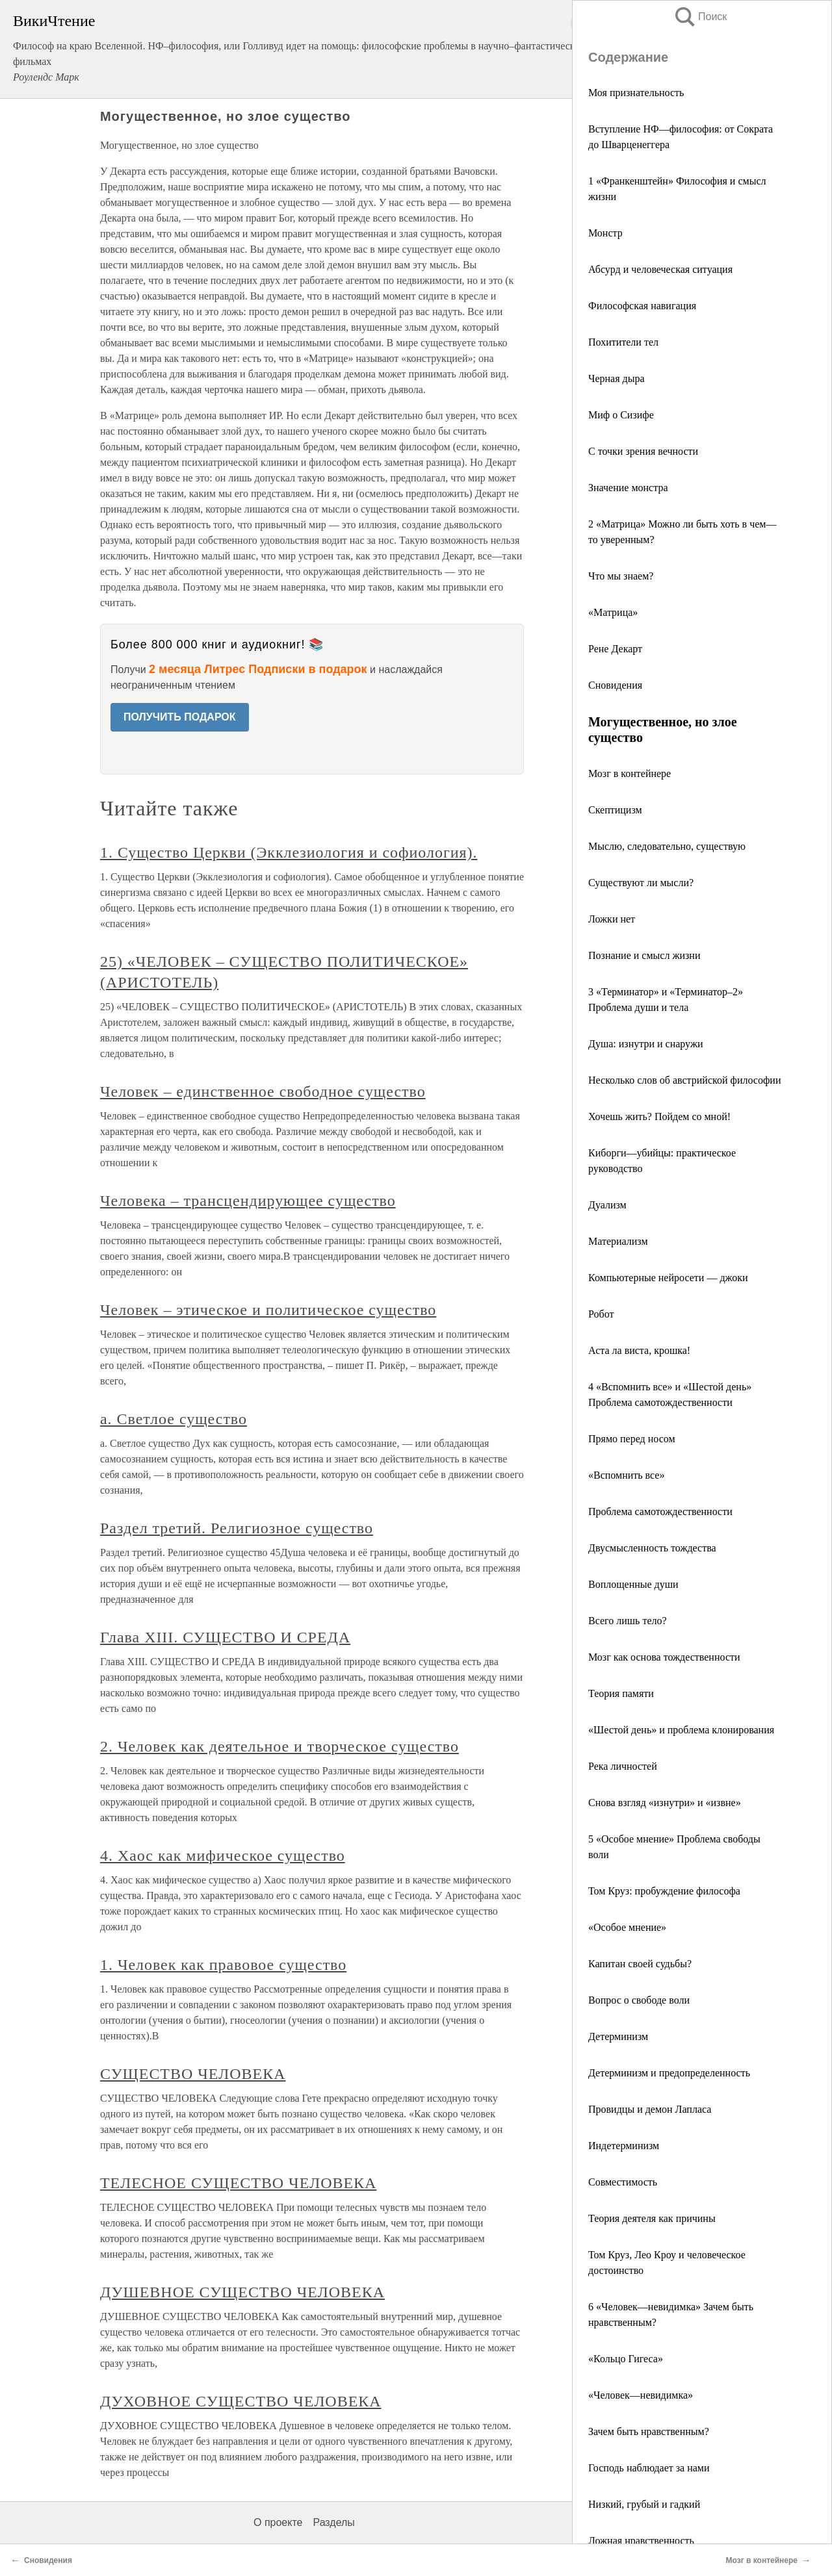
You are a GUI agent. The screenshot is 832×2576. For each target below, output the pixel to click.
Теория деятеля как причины (652, 2218)
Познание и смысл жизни (644, 955)
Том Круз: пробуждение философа (664, 1890)
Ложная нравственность (641, 2540)
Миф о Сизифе (621, 414)
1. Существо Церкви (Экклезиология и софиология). (288, 852)
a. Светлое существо (173, 1418)
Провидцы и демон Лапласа (649, 2109)
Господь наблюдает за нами (649, 2467)
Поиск (700, 16)
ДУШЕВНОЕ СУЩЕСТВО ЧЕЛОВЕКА (242, 2292)
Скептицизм (615, 809)
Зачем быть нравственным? (648, 2431)
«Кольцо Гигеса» (625, 2358)
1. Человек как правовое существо (223, 1964)
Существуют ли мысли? (641, 882)
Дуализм (607, 1204)
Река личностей (622, 1766)
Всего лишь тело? (627, 1620)
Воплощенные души (633, 1584)
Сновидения (615, 685)
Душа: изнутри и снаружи (645, 1043)
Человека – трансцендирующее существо (248, 1200)
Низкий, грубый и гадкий (644, 2504)
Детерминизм (618, 2036)
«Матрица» (613, 612)
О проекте (278, 2522)
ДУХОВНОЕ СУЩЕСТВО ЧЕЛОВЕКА (241, 2401)
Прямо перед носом (631, 1438)
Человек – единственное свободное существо (263, 1091)
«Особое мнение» (627, 1927)
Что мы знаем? (620, 575)
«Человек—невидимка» (640, 2395)
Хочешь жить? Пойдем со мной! (659, 1116)
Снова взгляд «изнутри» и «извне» (664, 1802)
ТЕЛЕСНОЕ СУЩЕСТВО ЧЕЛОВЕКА (238, 2182)
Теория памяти (621, 1693)
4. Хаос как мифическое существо (222, 1855)
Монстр (605, 232)
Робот (601, 1314)
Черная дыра (616, 378)
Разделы (333, 2522)
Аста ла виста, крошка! (639, 1350)
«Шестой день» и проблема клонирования (681, 1729)
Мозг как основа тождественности (664, 1657)
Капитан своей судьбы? (640, 1963)
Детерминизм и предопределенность (669, 2072)
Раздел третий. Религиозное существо (236, 1528)
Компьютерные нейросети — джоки (668, 1277)
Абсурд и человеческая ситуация (660, 269)
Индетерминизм (623, 2145)
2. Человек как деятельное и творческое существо (279, 1746)
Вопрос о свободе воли (639, 2000)
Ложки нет (611, 919)
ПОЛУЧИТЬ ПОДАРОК (180, 716)
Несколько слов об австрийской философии (684, 1080)
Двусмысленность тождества (652, 1547)
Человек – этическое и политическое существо (268, 1309)
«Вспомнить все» (626, 1475)
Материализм (618, 1241)
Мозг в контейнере (629, 773)
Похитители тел (623, 342)
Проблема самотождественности (660, 1511)
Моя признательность (636, 92)
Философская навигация (642, 305)
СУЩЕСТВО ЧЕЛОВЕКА (192, 2073)
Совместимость (622, 2181)
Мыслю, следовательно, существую (667, 846)
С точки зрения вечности (643, 451)
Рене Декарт (615, 648)
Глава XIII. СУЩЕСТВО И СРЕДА (225, 1637)
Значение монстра (628, 487)
